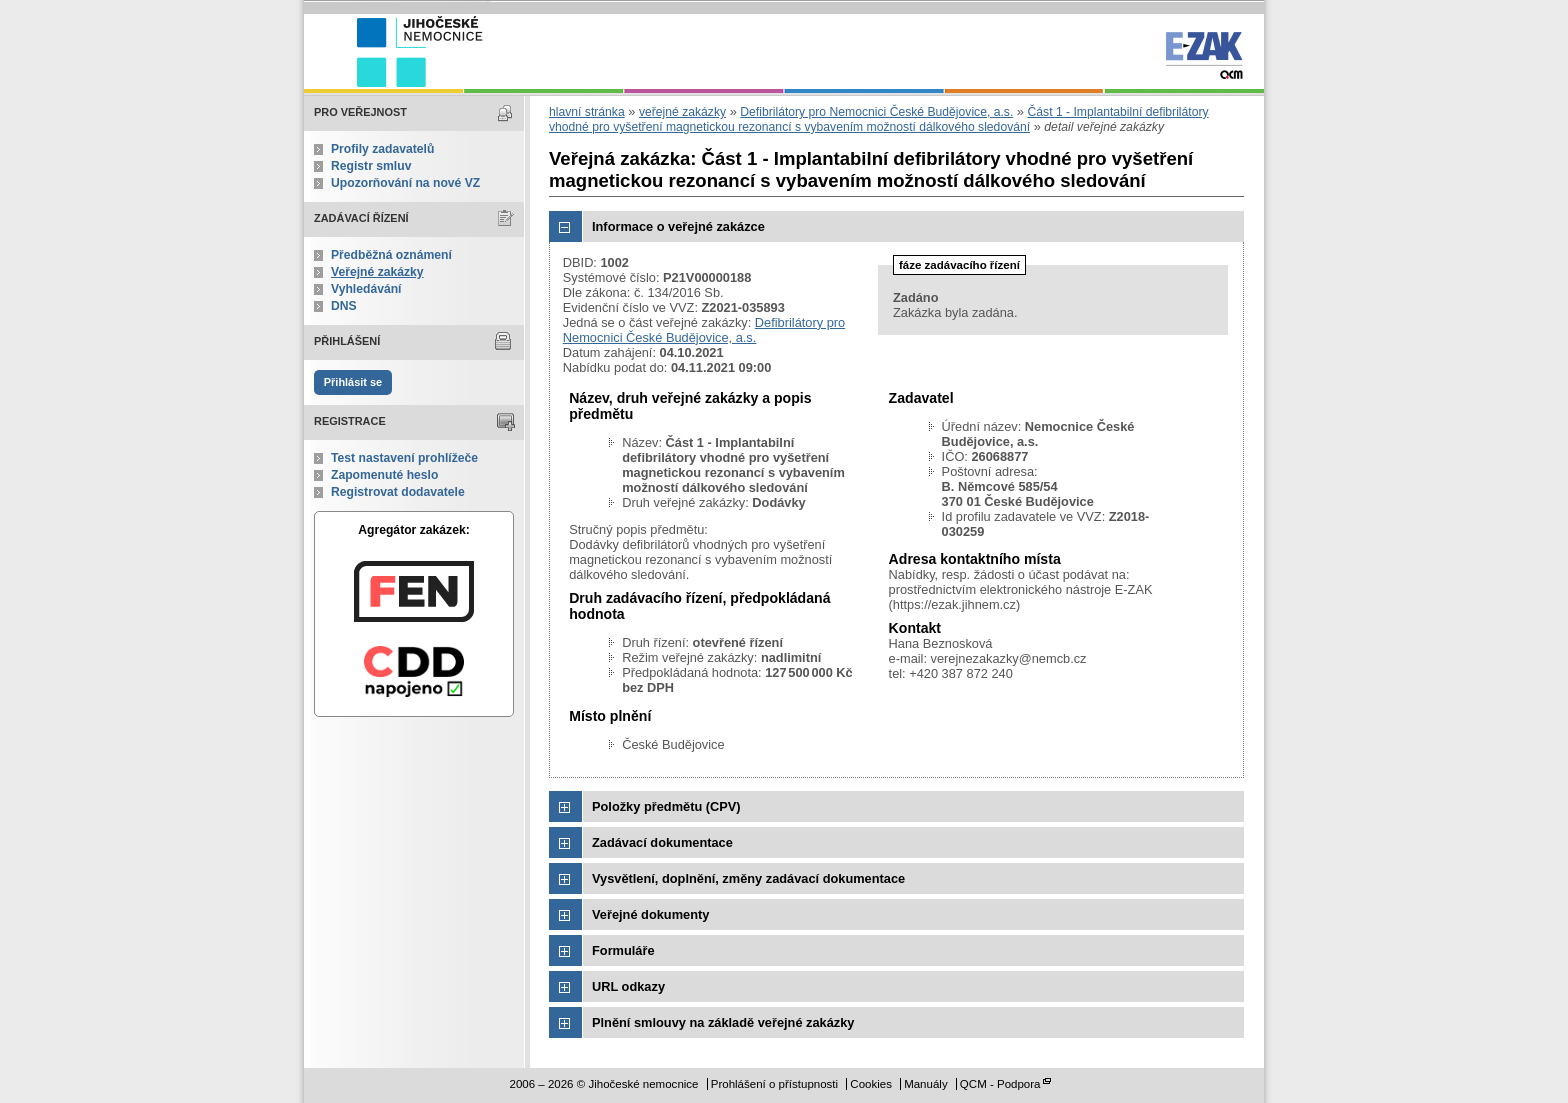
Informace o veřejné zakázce (678, 226)
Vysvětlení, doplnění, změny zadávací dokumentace (748, 878)
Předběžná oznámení (391, 255)
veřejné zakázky (682, 112)
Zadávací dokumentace (662, 842)
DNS (344, 306)
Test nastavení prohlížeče (404, 458)
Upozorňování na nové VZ (405, 183)
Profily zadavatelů (382, 149)
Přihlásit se (353, 382)
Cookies (871, 1084)
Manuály (926, 1084)
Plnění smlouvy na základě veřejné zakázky (723, 1022)
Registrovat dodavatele (398, 492)
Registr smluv (371, 166)
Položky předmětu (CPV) (666, 806)
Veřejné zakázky (377, 272)
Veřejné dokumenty (650, 914)
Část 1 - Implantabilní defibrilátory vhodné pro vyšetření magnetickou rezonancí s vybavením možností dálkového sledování (879, 119)
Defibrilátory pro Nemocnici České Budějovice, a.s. (876, 112)
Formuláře (623, 950)
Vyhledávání (366, 289)
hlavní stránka (587, 112)
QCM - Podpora (1000, 1084)
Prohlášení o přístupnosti (774, 1084)
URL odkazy (628, 986)
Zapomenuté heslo (384, 475)
